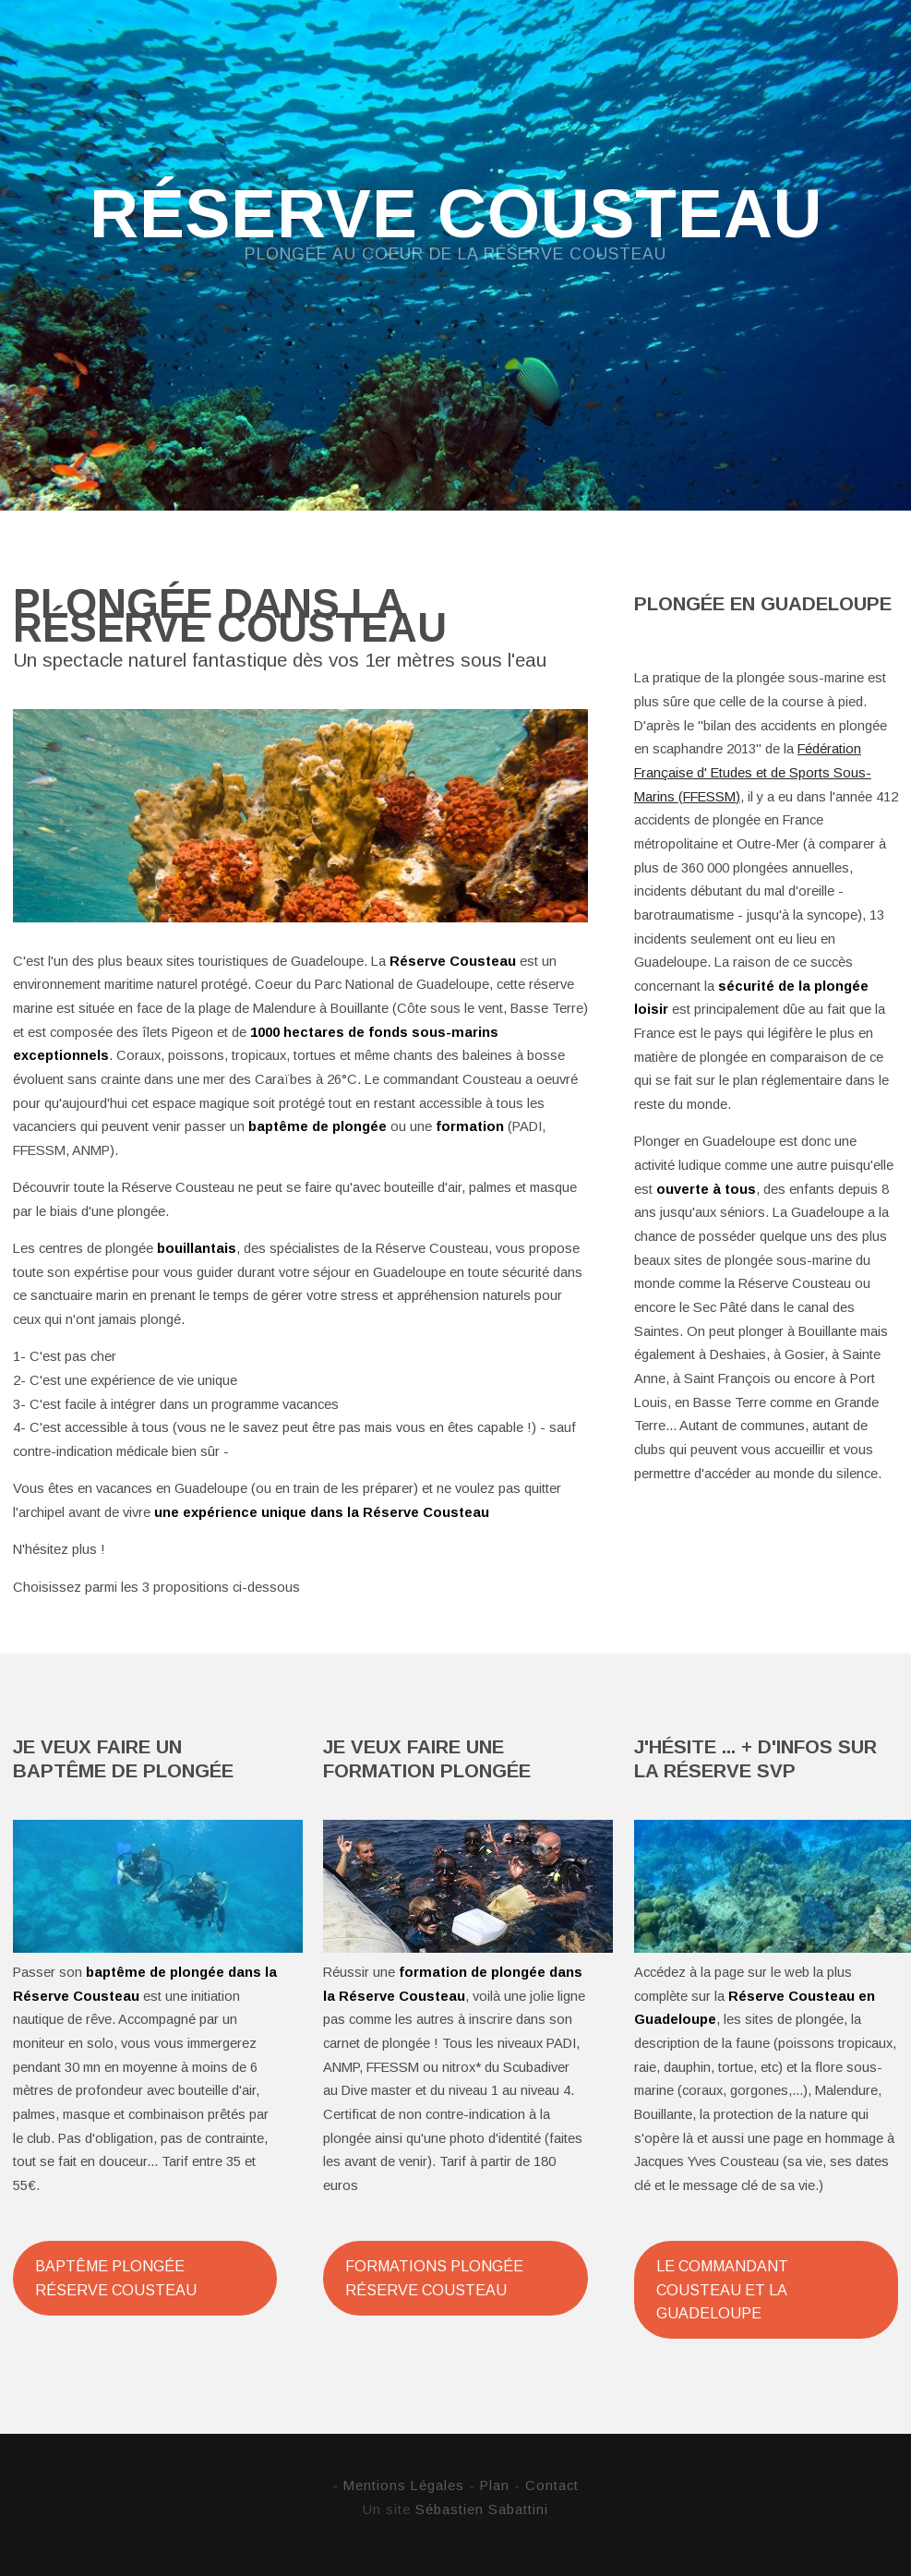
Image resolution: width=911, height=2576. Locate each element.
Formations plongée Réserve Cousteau (434, 2277)
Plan (494, 2485)
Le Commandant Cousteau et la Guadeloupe (722, 2289)
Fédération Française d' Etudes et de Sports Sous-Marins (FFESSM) (752, 772)
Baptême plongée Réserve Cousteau (116, 2277)
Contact (552, 2485)
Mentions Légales (403, 2485)
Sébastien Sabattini (481, 2509)
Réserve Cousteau (456, 215)
